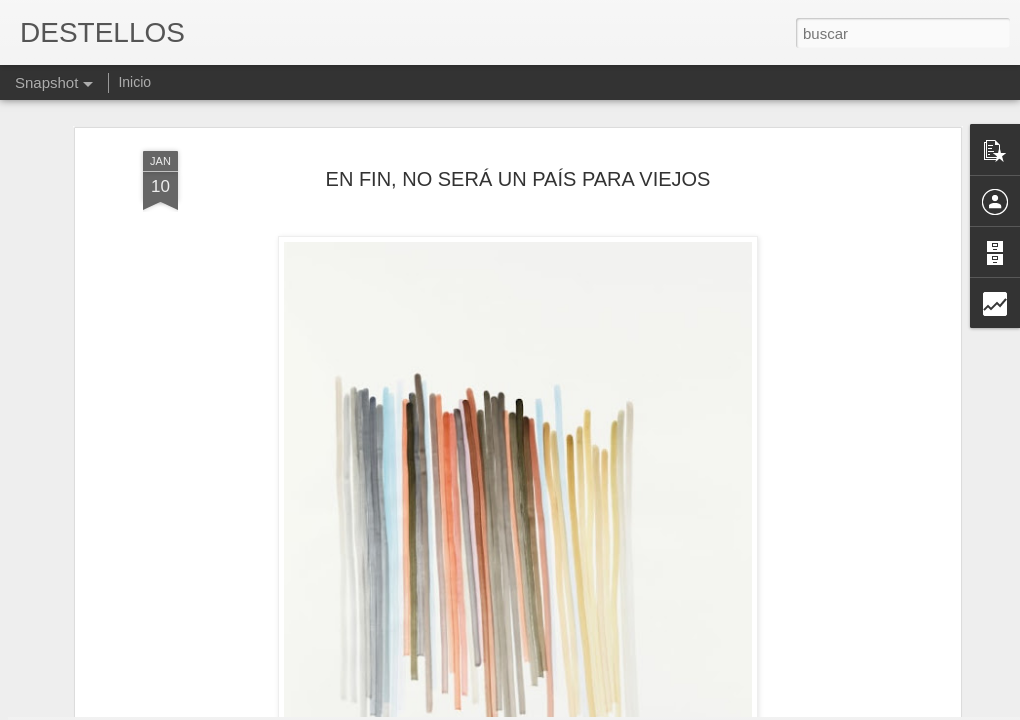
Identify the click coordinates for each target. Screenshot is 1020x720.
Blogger (587, 709)
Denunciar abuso (654, 709)
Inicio (134, 82)
